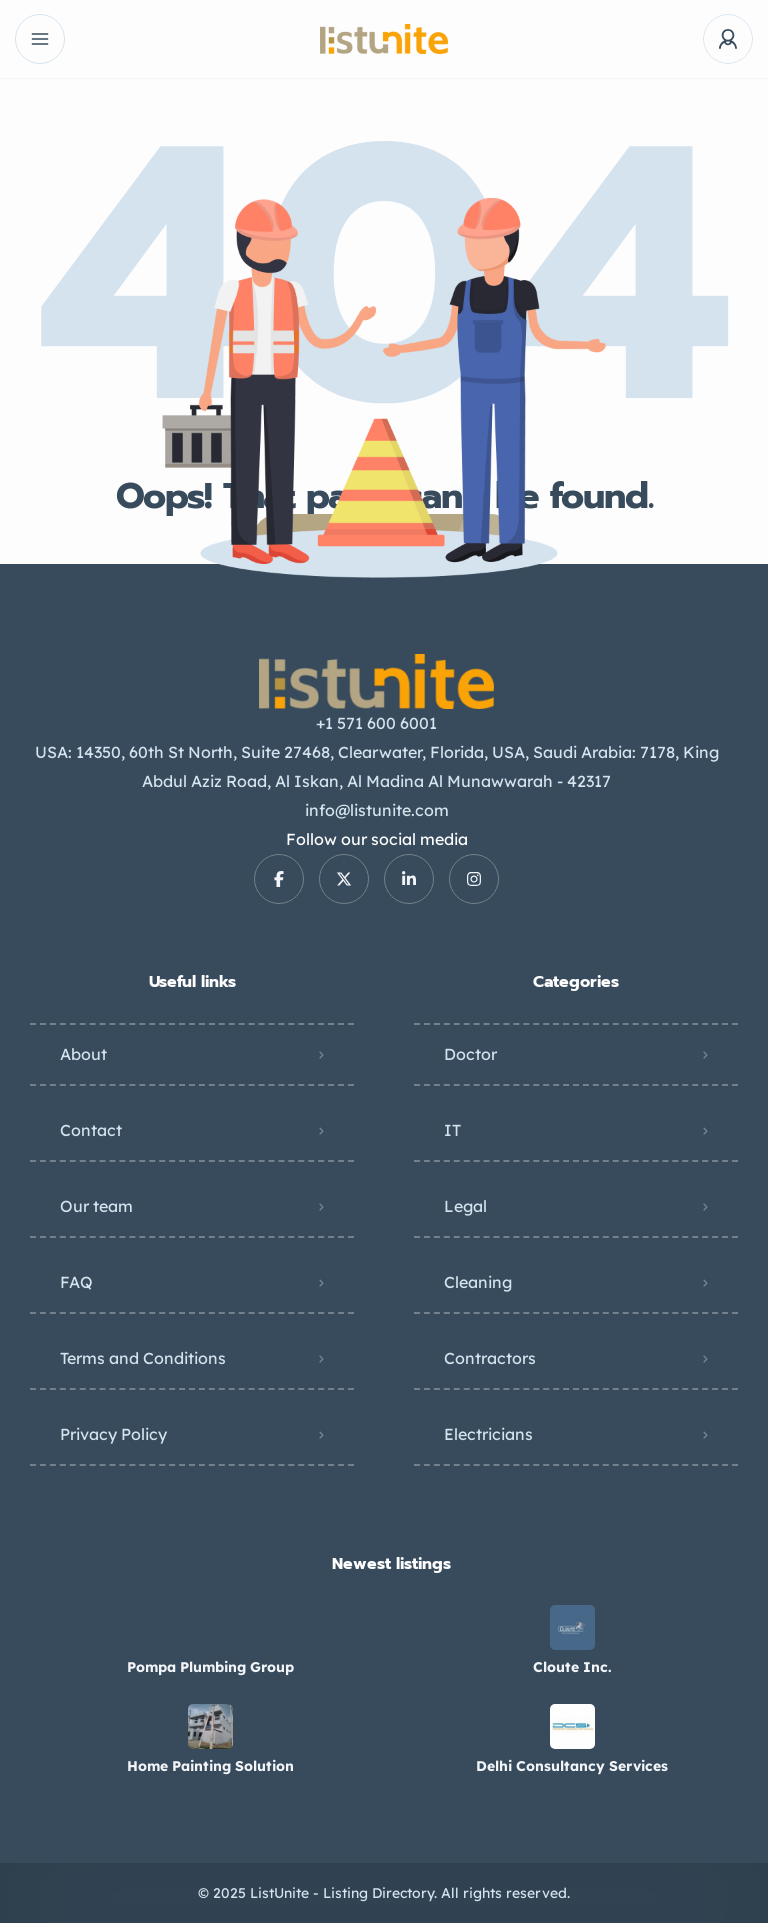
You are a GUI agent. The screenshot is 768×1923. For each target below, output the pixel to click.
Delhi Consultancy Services (572, 1766)
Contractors (490, 1358)
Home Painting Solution (210, 1766)
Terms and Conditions (143, 1358)
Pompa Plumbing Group (210, 1667)
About (83, 1054)
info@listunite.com (377, 810)
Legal (465, 1206)
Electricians (488, 1434)
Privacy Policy (113, 1434)
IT (452, 1130)
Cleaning (478, 1282)
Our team (96, 1206)
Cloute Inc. (572, 1667)
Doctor (470, 1054)
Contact (91, 1130)
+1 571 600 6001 (376, 723)
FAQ (76, 1282)
